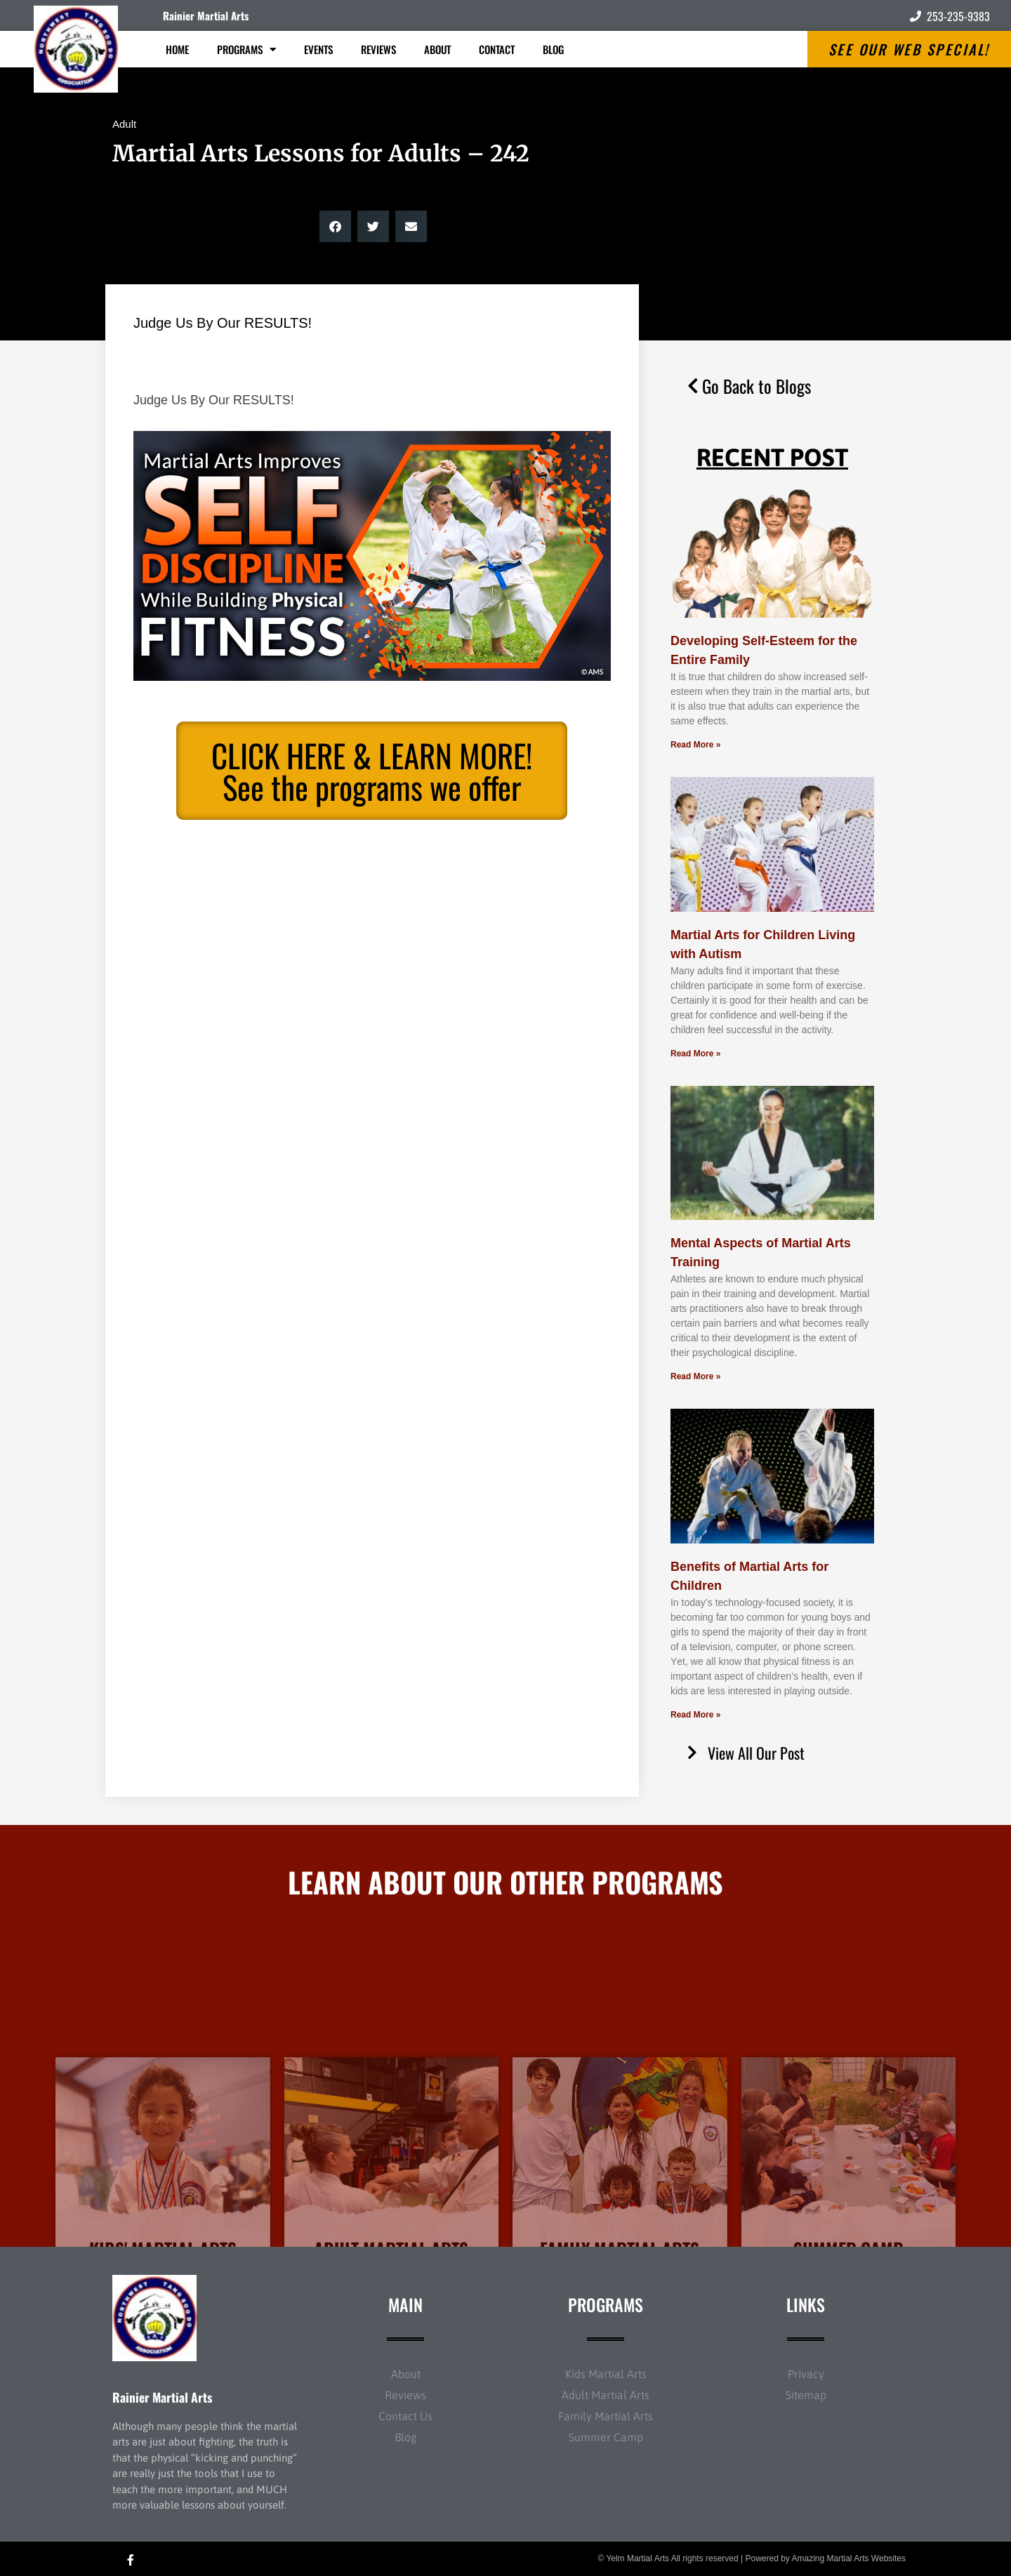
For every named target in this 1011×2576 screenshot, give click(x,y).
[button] (335, 226)
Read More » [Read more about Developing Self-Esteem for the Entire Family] (695, 745)
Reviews (378, 49)
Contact (497, 49)
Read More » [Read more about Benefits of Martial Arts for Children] (695, 1715)
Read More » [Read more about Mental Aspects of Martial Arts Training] (695, 1376)
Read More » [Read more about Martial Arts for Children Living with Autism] (695, 1053)
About (437, 49)
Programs (246, 49)
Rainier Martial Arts (206, 15)
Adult (124, 124)
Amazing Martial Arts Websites (849, 2558)
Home (177, 49)
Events (318, 49)
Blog (553, 49)
